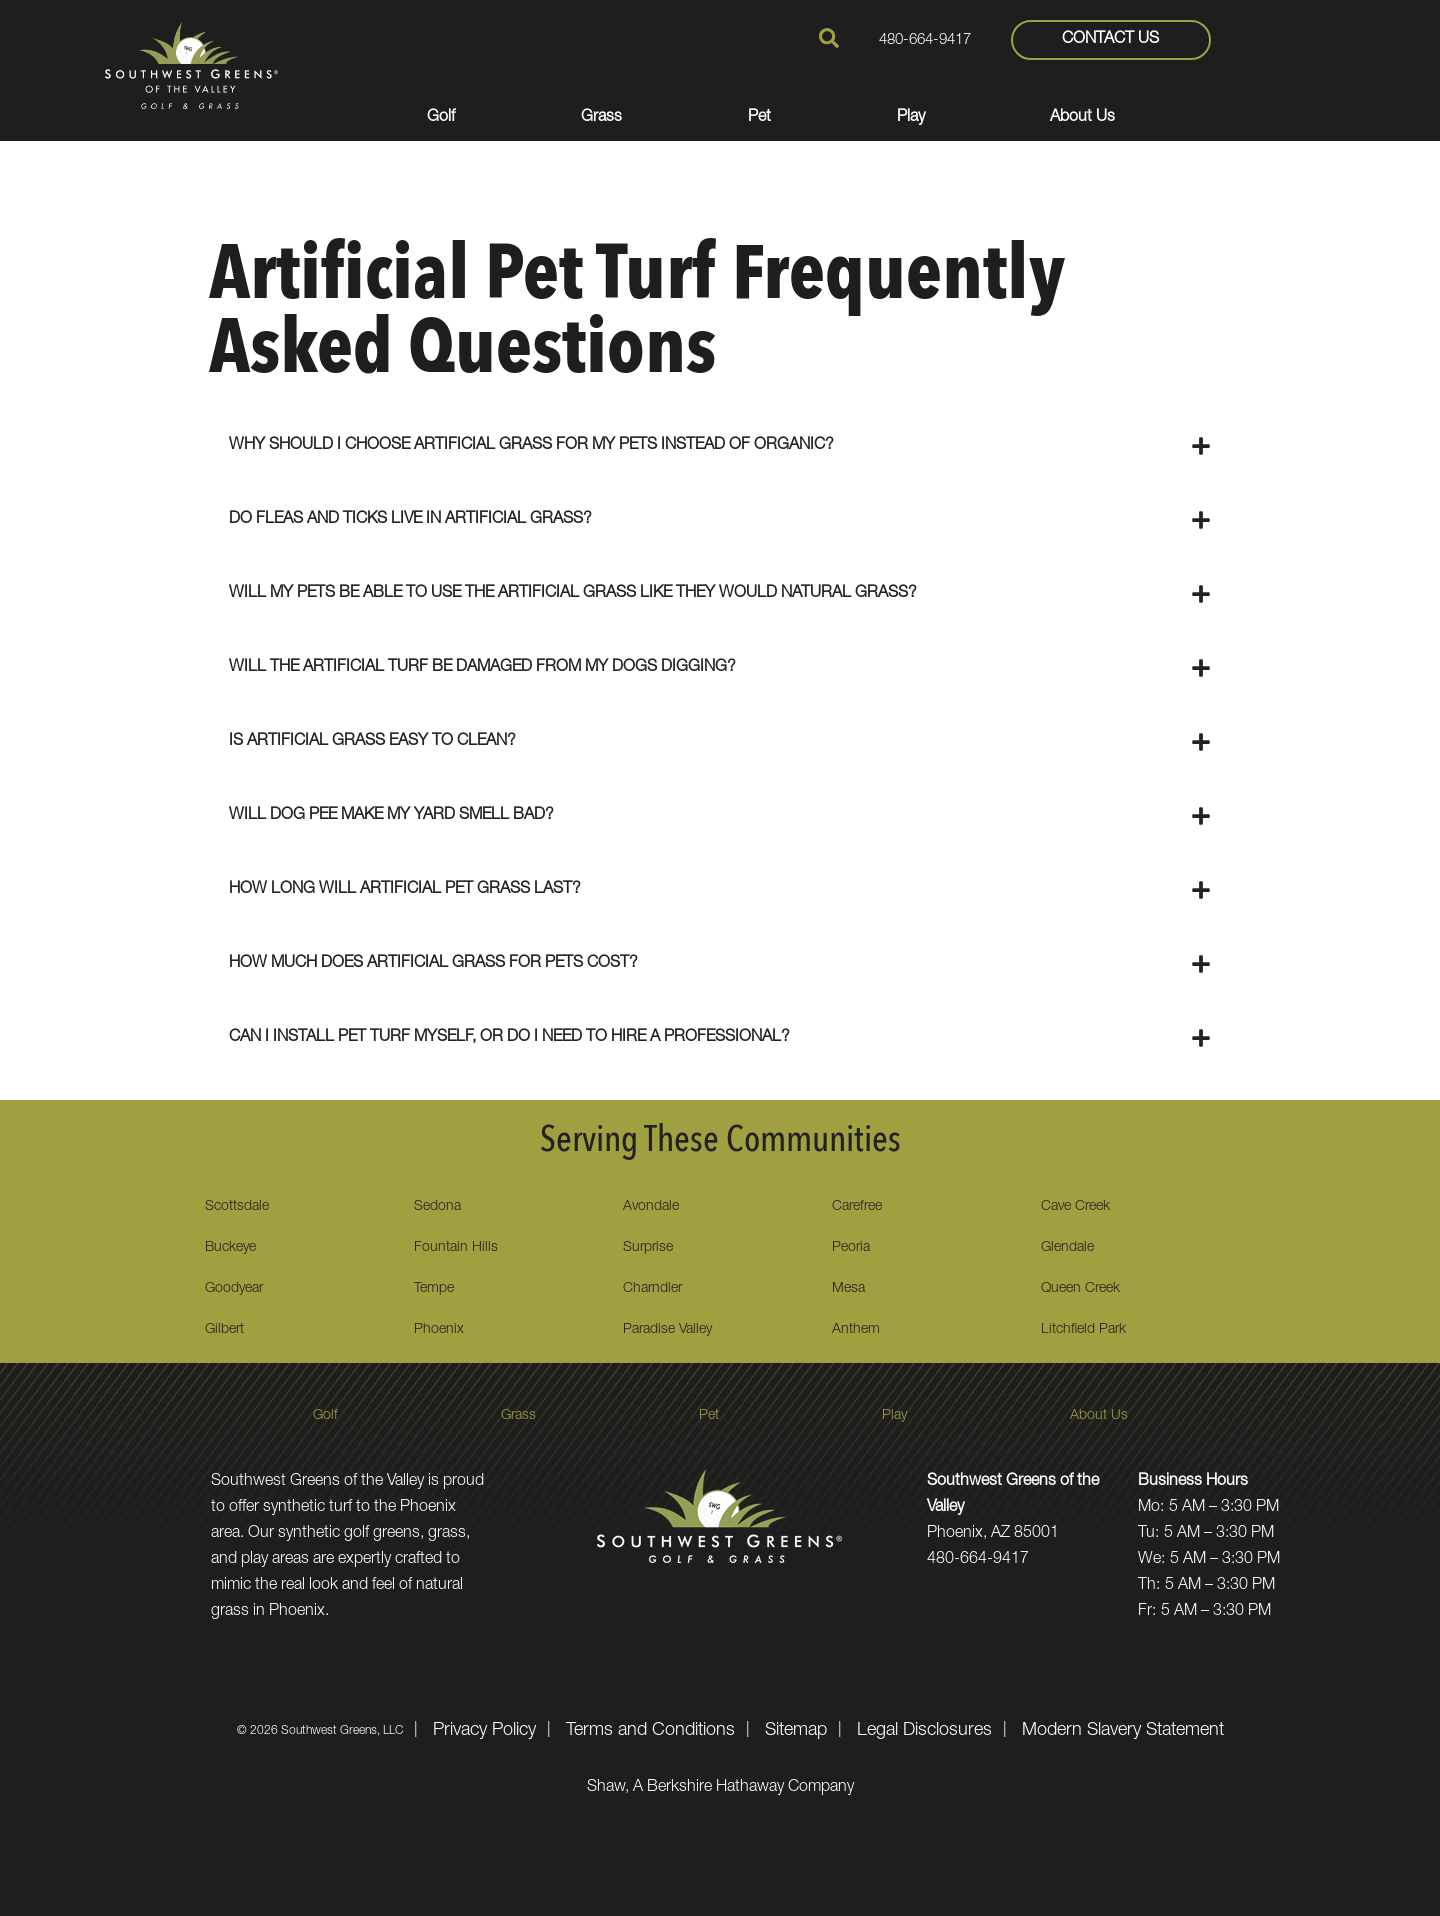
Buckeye (230, 1248)
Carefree (857, 1207)
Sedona (437, 1207)
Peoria (851, 1248)
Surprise (648, 1248)
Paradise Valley (667, 1330)
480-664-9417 (925, 40)
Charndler (652, 1289)
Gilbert (224, 1330)
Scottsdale (237, 1207)
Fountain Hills (456, 1248)
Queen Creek (1080, 1289)
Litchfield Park (1083, 1330)
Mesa (848, 1289)
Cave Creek (1075, 1207)
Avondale (651, 1207)
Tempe (434, 1289)
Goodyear (234, 1289)
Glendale (1067, 1248)
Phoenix (439, 1330)
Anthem (856, 1330)
